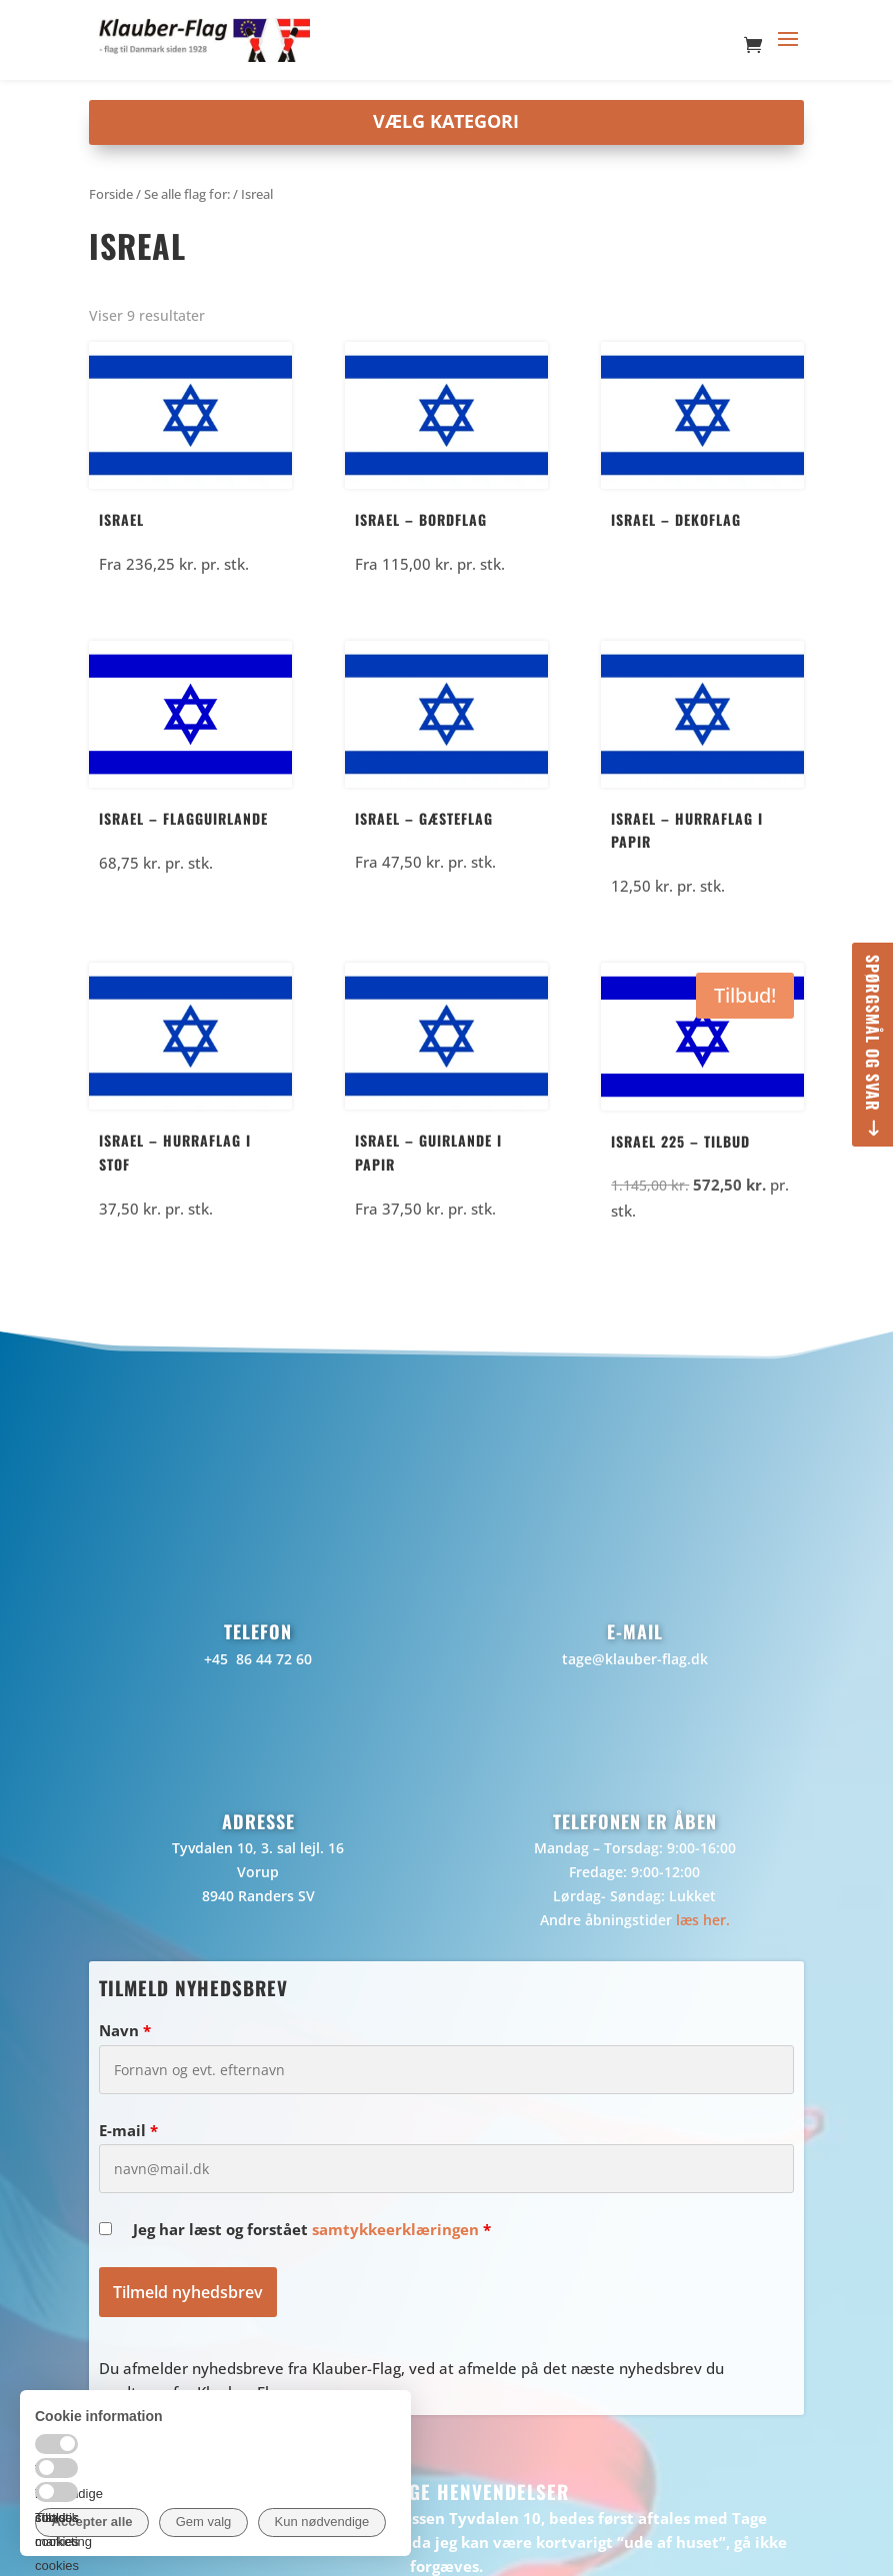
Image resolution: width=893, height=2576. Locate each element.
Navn (125, 2030)
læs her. (703, 1919)
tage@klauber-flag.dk (635, 1658)
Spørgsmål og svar (873, 1033)
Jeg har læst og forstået (312, 2229)
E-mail (128, 2130)
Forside (111, 194)
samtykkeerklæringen (395, 2229)
